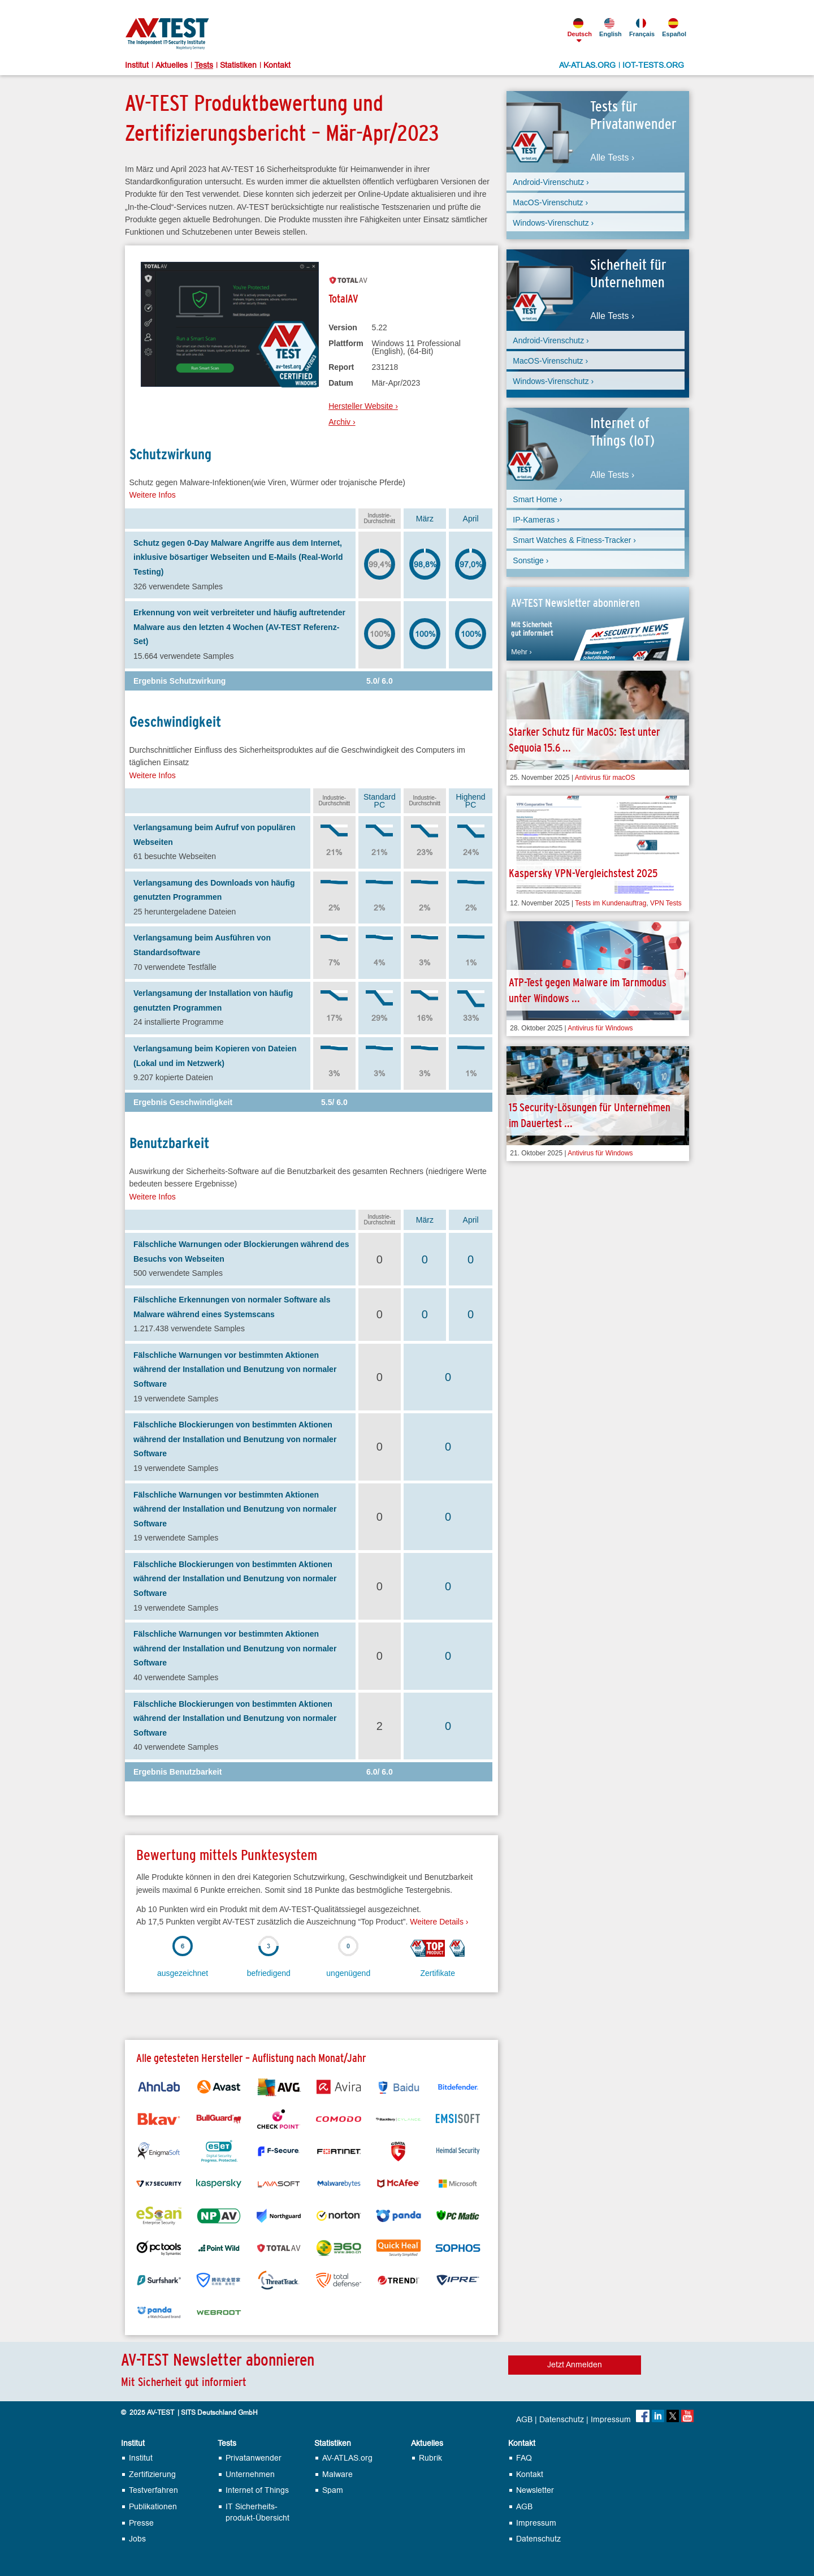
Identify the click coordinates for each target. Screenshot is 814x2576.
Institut (137, 66)
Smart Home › (537, 499)
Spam (332, 2490)
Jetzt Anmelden (574, 2364)
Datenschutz (561, 2420)
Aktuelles (171, 66)
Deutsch (579, 27)
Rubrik (430, 2458)
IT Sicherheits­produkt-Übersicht (257, 2512)
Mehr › (521, 652)
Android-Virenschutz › (550, 182)
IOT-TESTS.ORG (653, 66)
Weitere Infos (152, 494)
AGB (524, 2420)
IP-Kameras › (536, 519)
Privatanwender (254, 2458)
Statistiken (238, 66)
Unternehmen (250, 2474)
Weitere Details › (439, 1921)
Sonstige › (530, 560)
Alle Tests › (612, 157)
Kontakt (277, 66)
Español (673, 27)
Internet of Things (257, 2490)
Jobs (137, 2539)
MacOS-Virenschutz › (550, 202)
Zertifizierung (152, 2474)
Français (641, 27)
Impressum (611, 2420)
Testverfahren (153, 2490)
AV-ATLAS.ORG (587, 66)
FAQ (524, 2458)
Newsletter (535, 2490)
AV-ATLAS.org (347, 2458)
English (609, 27)
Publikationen (153, 2506)
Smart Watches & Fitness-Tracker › (574, 540)
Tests (203, 66)
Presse (141, 2523)
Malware (337, 2474)
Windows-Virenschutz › (553, 222)
